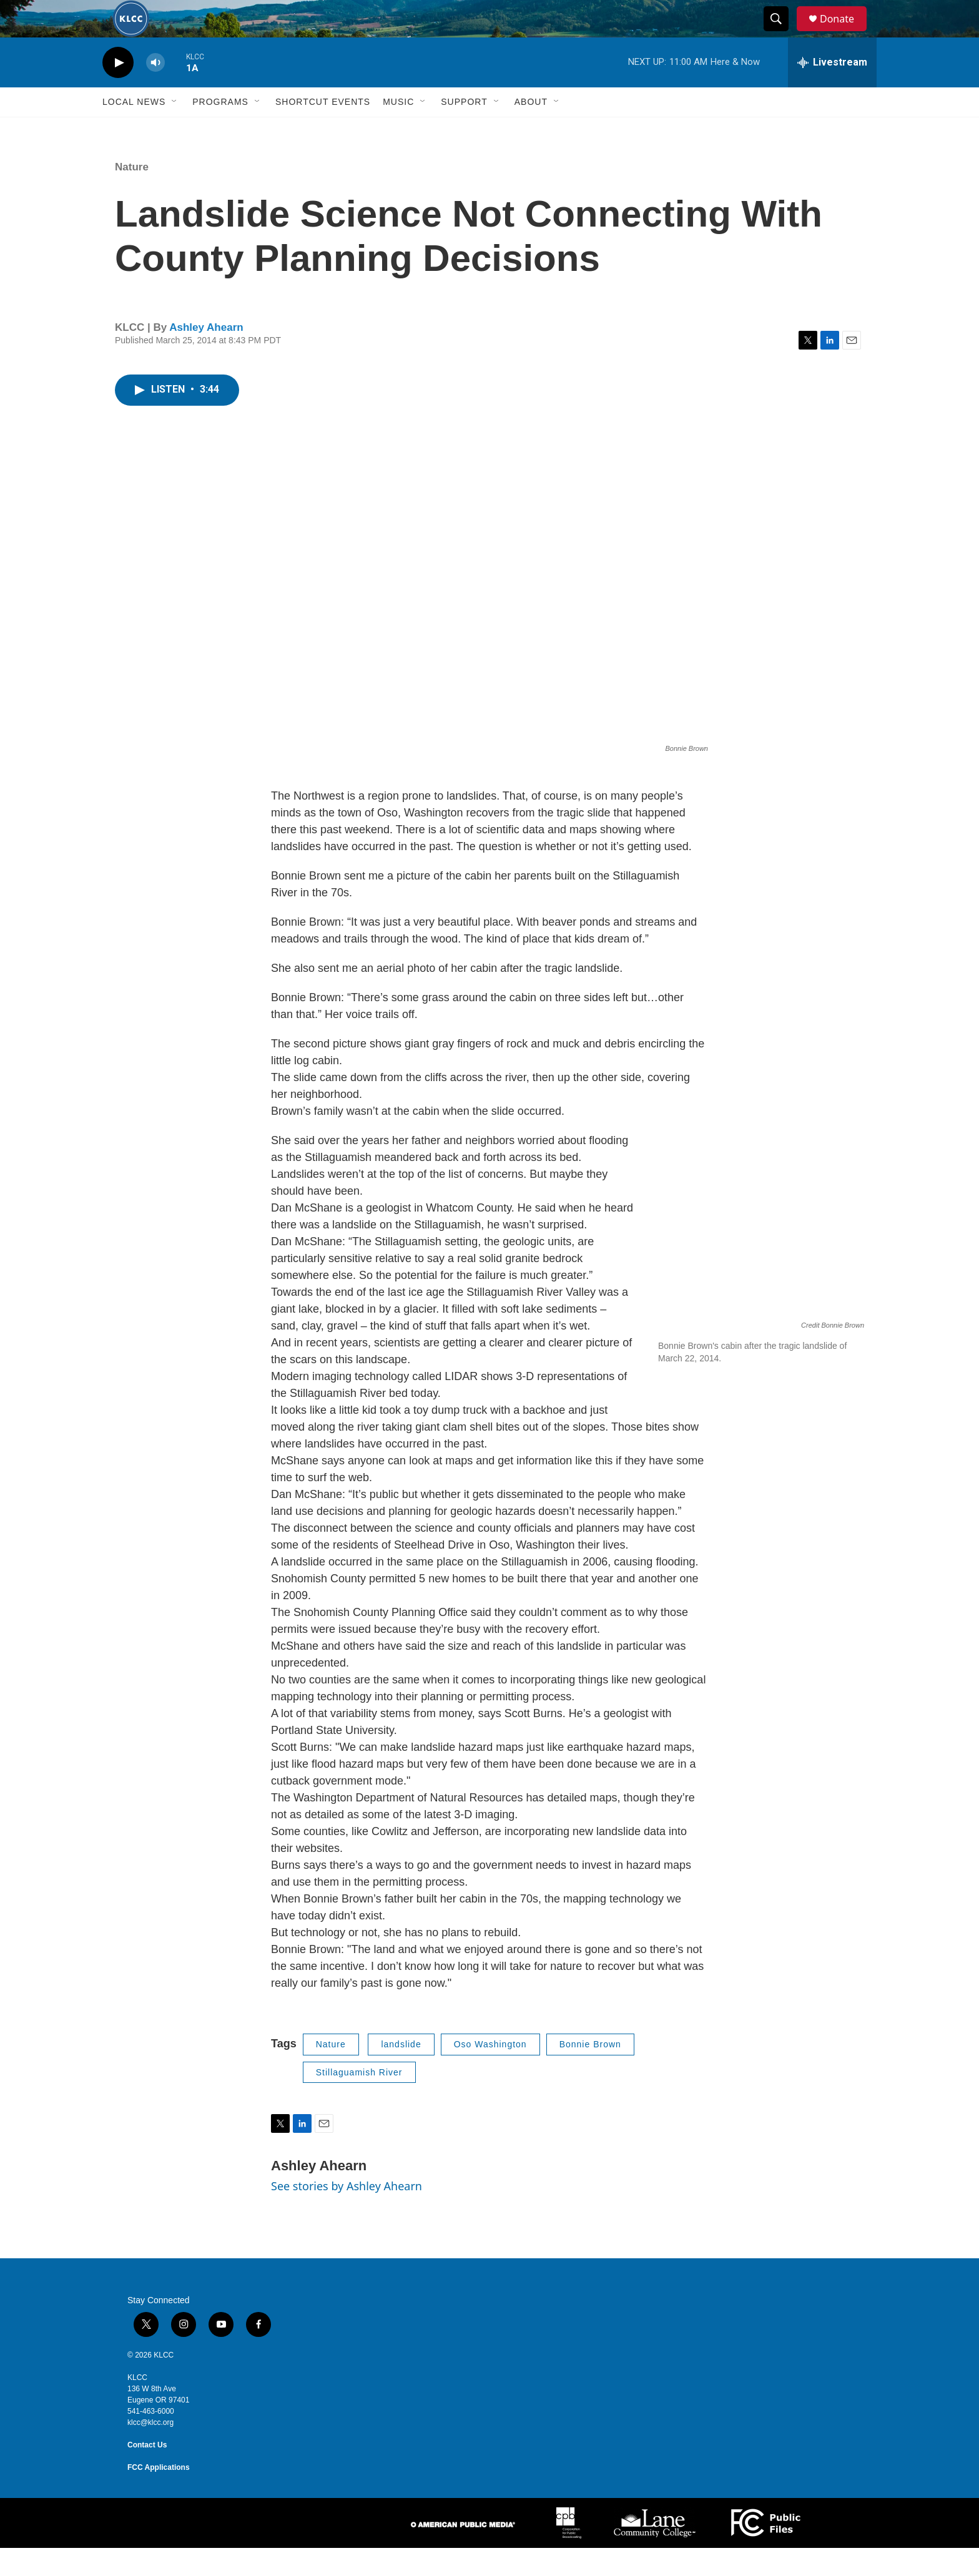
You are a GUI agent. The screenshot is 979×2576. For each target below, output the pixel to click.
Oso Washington (490, 2072)
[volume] (155, 91)
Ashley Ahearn (206, 355)
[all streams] (832, 90)
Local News (133, 130)
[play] (118, 91)
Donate (844, 32)
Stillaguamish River (359, 2100)
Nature (132, 195)
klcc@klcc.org (150, 2450)
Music (398, 130)
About (531, 130)
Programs (220, 130)
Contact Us (147, 2473)
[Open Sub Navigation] (175, 130)
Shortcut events (322, 130)
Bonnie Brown (590, 2072)
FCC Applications (158, 2495)
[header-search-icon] (781, 33)
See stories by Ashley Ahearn (346, 2213)
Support (464, 130)
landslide (401, 2072)
